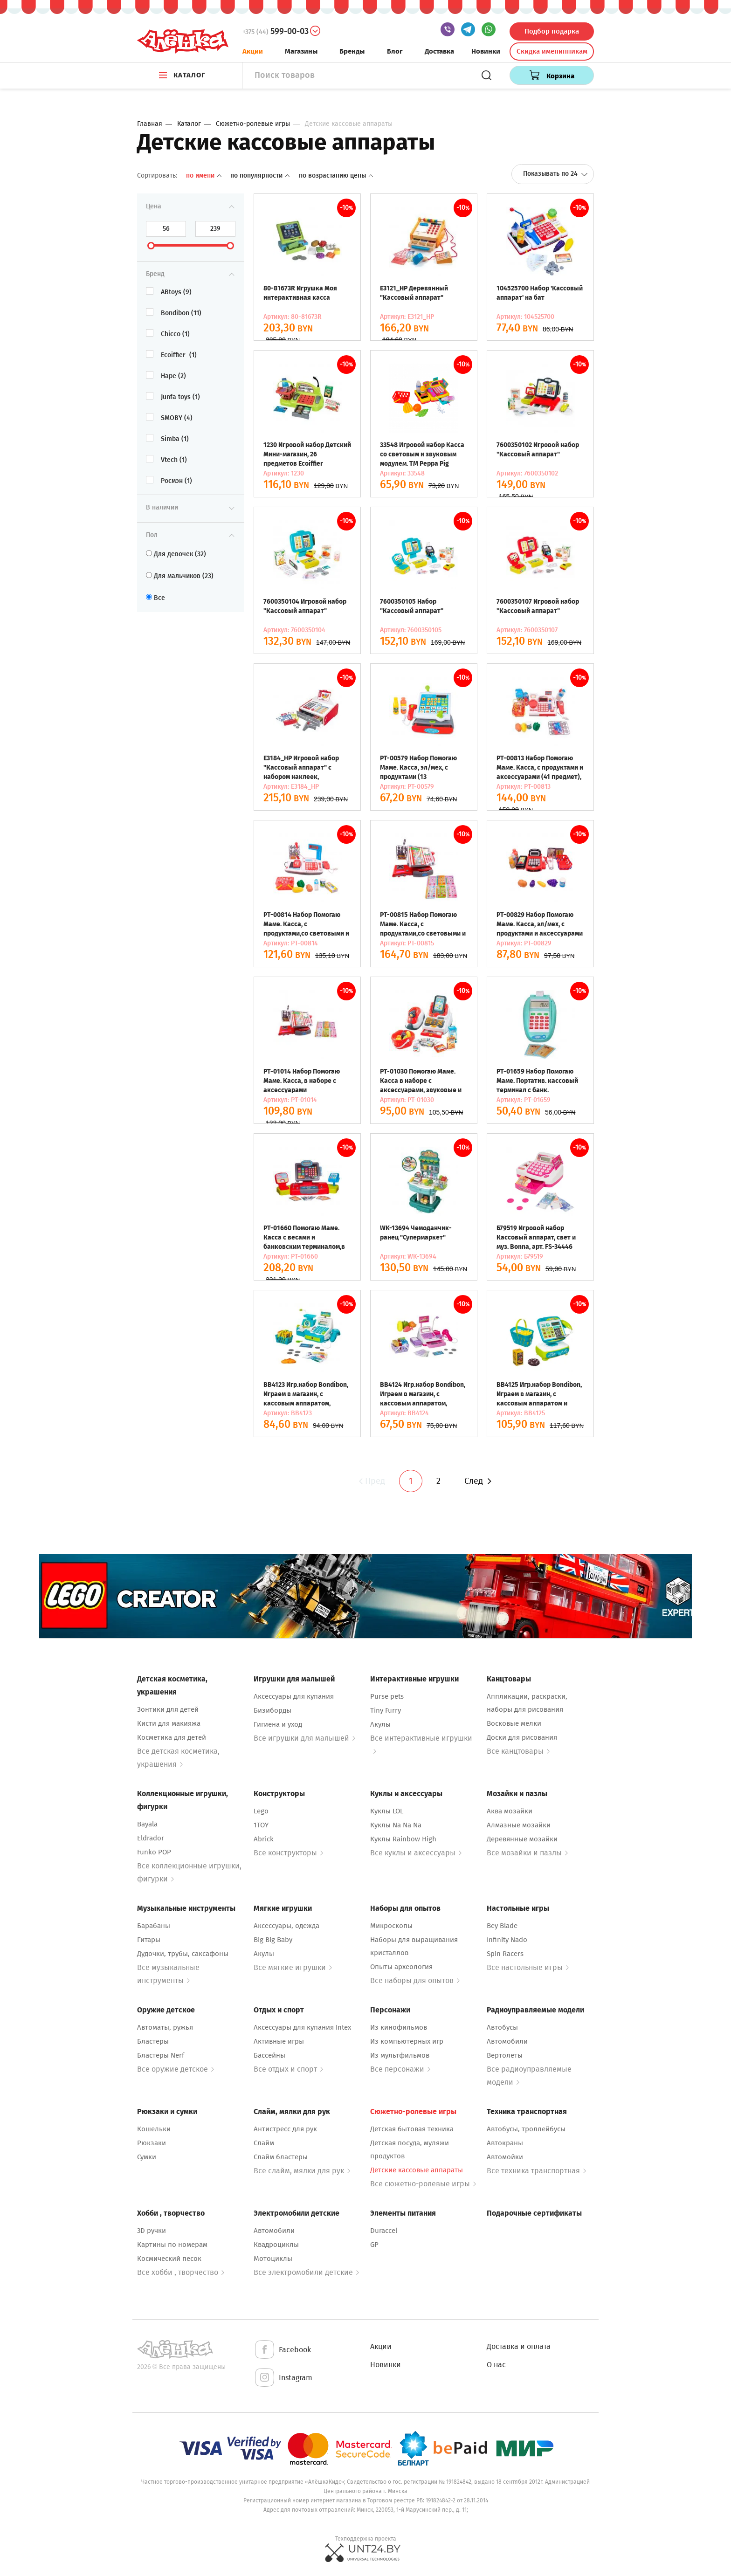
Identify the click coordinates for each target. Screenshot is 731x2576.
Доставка (439, 51)
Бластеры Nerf (160, 2055)
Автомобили (507, 2041)
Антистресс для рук (285, 2129)
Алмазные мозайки (519, 1825)
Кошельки (154, 2129)
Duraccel (383, 2230)
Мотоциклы (273, 2258)
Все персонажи (400, 2069)
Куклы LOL (386, 1811)
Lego (261, 1811)
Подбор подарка (551, 31)
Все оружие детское (175, 2069)
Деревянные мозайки (522, 1839)
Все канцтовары (518, 1751)
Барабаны (153, 1926)
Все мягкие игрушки (293, 1967)
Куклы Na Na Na (395, 1825)
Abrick (264, 1839)
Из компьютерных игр (406, 2041)
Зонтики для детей (168, 1709)
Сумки (146, 2157)
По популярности (260, 175)
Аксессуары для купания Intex (302, 2027)
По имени (204, 175)
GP (374, 2244)
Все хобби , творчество (180, 2272)
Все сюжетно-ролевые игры (423, 2183)
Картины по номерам (172, 2244)
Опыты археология (401, 1967)
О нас (496, 2364)
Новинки (485, 51)
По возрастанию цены (336, 175)
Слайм (264, 2143)
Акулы (380, 1724)
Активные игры (279, 2041)
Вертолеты (505, 2055)
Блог (395, 51)
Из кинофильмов (398, 2027)
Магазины (301, 51)
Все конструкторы (288, 1852)
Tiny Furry (385, 1710)
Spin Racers (505, 1953)
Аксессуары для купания (294, 1696)
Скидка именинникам (552, 51)
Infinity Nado (507, 1939)
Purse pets (387, 1696)
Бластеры (153, 2041)
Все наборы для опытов (415, 1980)
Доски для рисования (522, 1737)
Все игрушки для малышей (304, 1738)
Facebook (282, 2350)
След (477, 1481)
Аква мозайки (509, 1811)
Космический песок (169, 2258)
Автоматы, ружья (165, 2027)
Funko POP (154, 1852)
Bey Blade (502, 1926)
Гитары (148, 1939)
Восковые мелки (514, 1723)
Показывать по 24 (555, 174)
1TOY (261, 1825)
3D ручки (151, 2230)
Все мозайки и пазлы (527, 1852)
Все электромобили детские (306, 2272)
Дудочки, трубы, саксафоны (182, 1953)
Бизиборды (272, 1710)
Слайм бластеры (281, 2157)
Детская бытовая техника (412, 2129)
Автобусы (502, 2027)
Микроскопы (391, 1926)
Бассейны (269, 2055)
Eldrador (150, 1838)
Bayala (147, 1824)
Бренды (352, 51)
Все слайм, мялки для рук (302, 2170)
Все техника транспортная (536, 2170)
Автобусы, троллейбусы (526, 2129)
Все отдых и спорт (288, 2069)
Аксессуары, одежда (286, 1926)
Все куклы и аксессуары (416, 1852)
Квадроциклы (276, 2244)
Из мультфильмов (399, 2055)
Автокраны (505, 2143)
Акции (252, 51)
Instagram (283, 2378)
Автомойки (505, 2157)
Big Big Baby (273, 1939)
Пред (371, 1481)
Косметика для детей (171, 1737)
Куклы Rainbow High (403, 1839)
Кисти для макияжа (168, 1723)
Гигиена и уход (278, 1724)
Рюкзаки (151, 2143)
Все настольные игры (528, 1967)
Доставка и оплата (519, 2346)
